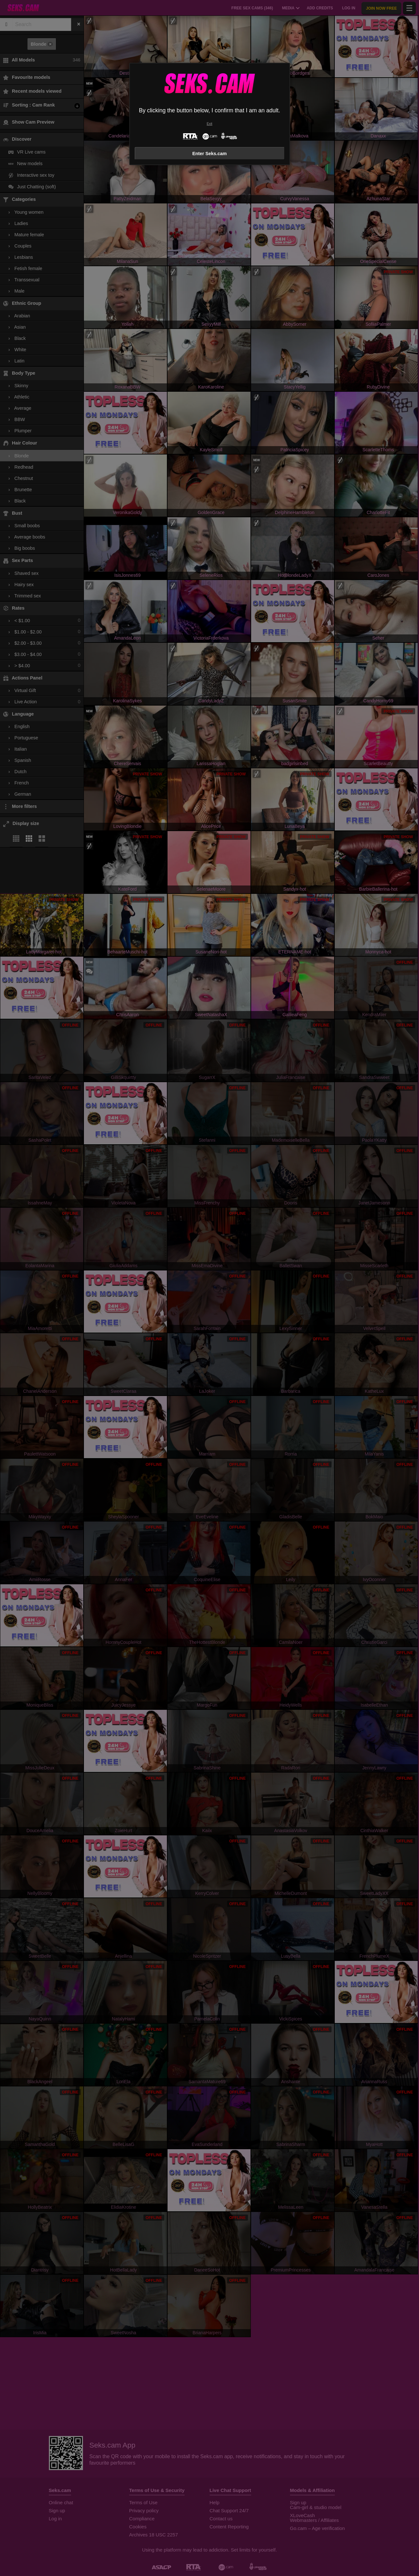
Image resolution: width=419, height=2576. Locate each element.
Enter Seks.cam (209, 153)
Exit (209, 124)
